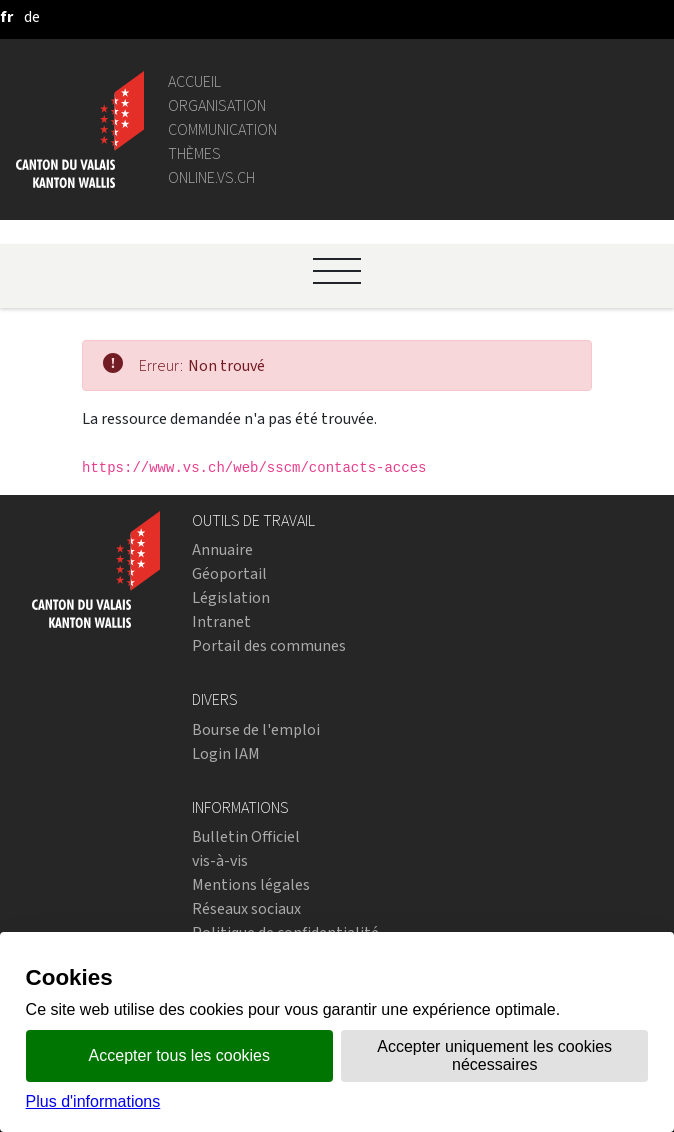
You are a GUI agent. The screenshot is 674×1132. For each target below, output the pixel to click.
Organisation (217, 105)
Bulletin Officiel (246, 836)
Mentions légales (251, 884)
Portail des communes (269, 645)
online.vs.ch (211, 177)
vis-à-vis (220, 860)
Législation (231, 597)
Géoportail (229, 573)
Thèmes (194, 153)
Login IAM (226, 753)
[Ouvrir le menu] (337, 271)
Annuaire (222, 549)
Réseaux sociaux (246, 908)
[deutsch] (32, 16)
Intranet (221, 621)
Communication (222, 129)
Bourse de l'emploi (256, 729)
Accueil (194, 81)
